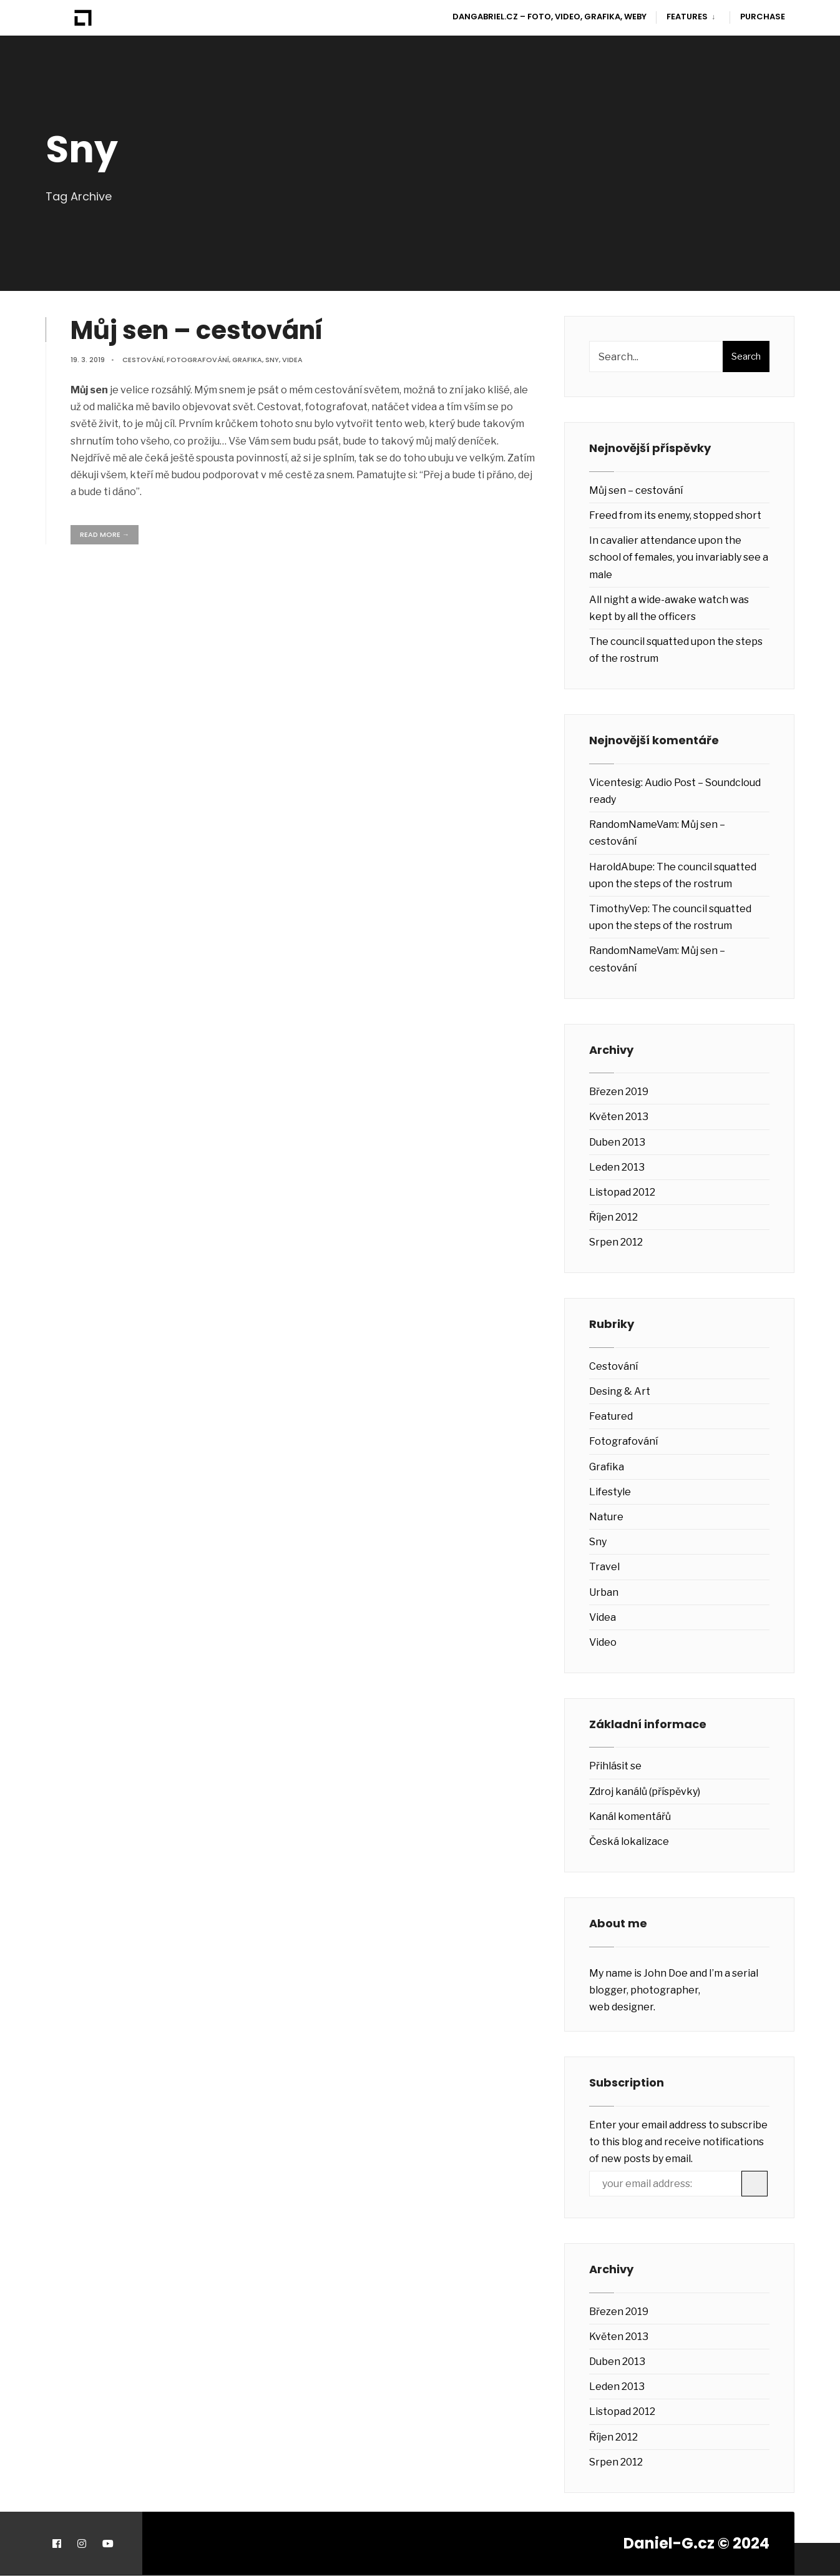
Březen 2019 (618, 1092)
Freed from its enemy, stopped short (675, 515)
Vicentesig (615, 783)
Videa (292, 360)
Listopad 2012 (622, 1192)
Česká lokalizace (629, 1841)
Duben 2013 (617, 1142)
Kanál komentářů (630, 1816)
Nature (606, 1517)
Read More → (104, 534)
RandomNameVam (633, 824)
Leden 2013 (617, 1167)
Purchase (762, 16)
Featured (611, 1416)
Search (746, 356)
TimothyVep (618, 909)
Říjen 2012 (613, 1217)
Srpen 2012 (616, 1242)
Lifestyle (610, 1492)
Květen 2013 (618, 1117)
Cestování (143, 360)
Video (603, 1642)
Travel (604, 1567)
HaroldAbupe (621, 867)
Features (687, 16)
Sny (272, 360)
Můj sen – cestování (197, 330)
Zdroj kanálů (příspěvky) (644, 1791)
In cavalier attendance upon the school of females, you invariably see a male (678, 557)
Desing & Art (619, 1391)
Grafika (247, 360)
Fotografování (198, 360)
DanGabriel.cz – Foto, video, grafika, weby (549, 16)
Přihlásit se (615, 1766)
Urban (603, 1592)
